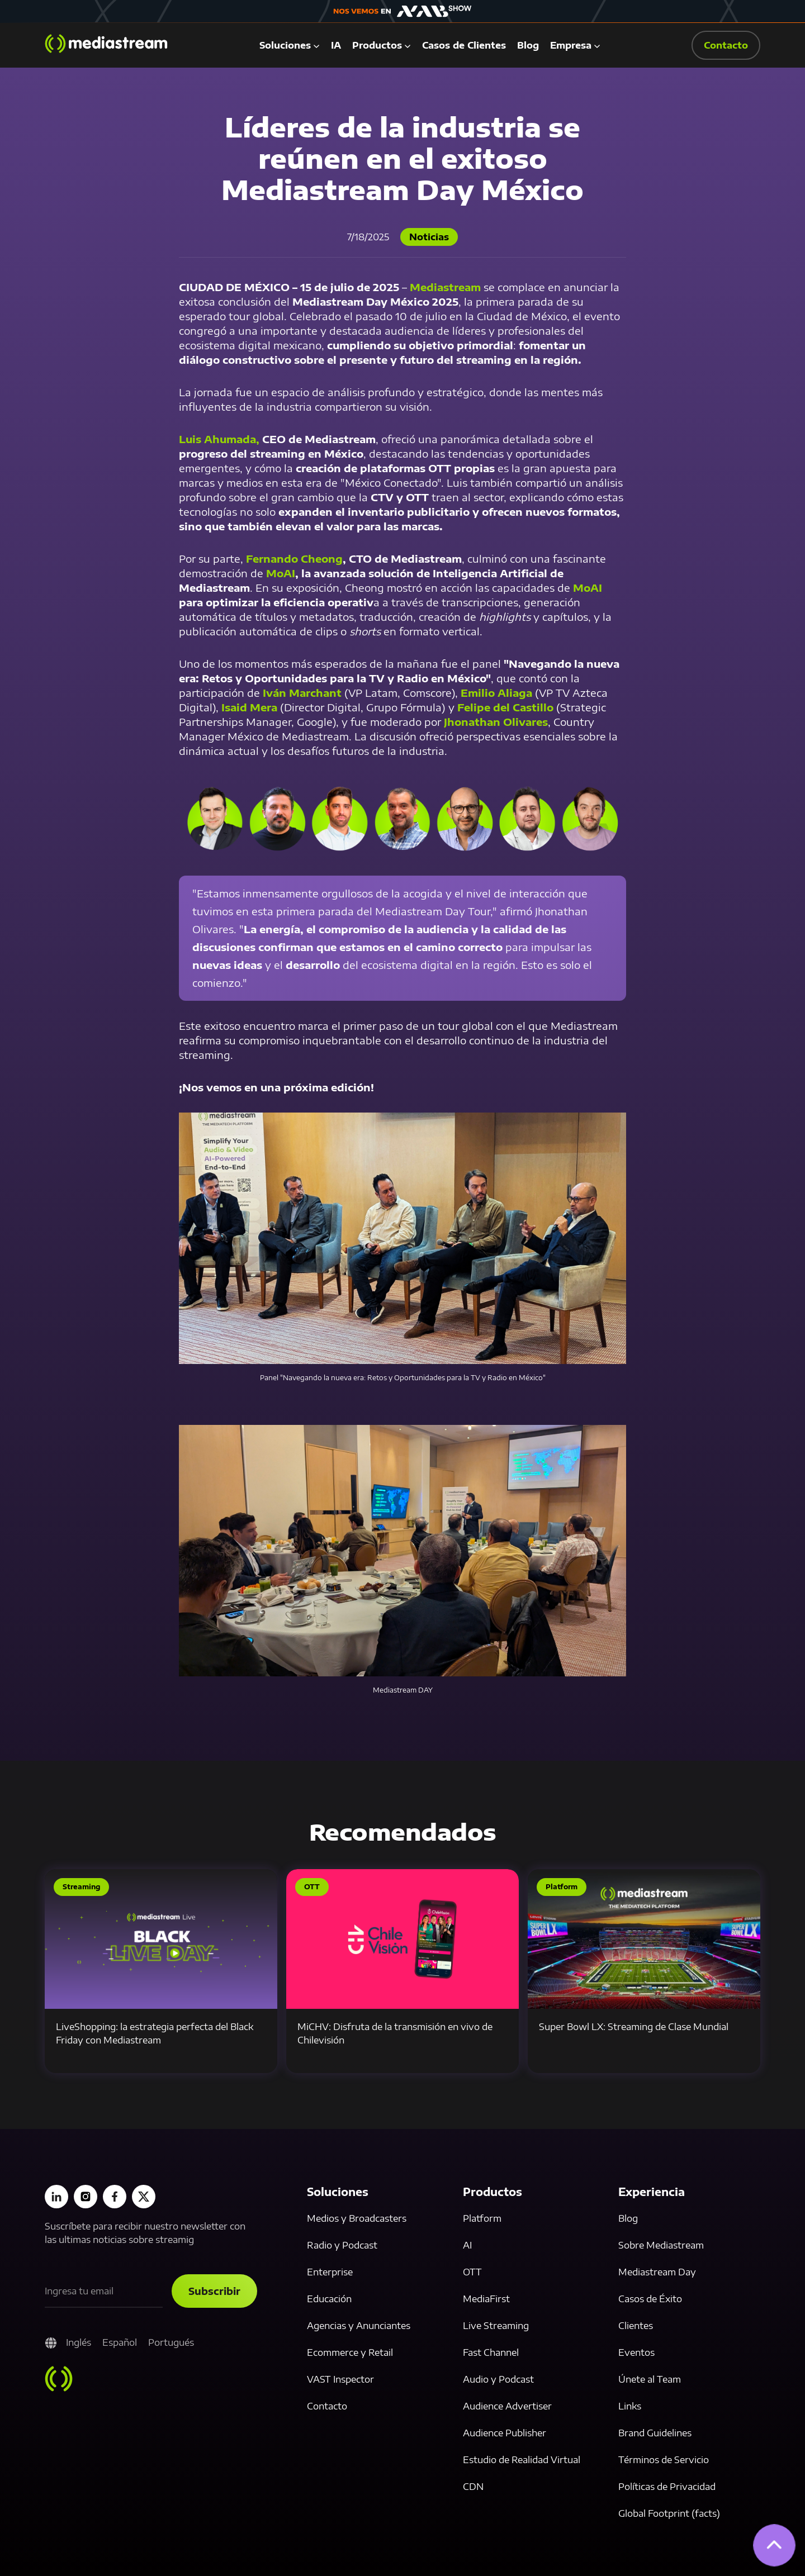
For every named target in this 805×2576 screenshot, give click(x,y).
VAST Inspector (340, 2379)
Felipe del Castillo (505, 707)
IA (336, 45)
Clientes (635, 2325)
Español (119, 2342)
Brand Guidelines (655, 2433)
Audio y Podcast (498, 2379)
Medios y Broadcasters (356, 2218)
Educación (329, 2298)
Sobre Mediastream (661, 2245)
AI (467, 2245)
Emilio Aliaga (496, 692)
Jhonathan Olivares (496, 721)
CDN (473, 2486)
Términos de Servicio (663, 2459)
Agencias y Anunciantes (358, 2325)
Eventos (636, 2352)
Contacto (327, 2406)
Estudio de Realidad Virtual (521, 2459)
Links (629, 2406)
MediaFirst (486, 2298)
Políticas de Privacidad (667, 2486)
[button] (289, 45)
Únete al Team (649, 2379)
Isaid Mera (250, 707)
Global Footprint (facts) (669, 2513)
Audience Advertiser (507, 2406)
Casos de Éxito (650, 2298)
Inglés (78, 2342)
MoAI (587, 587)
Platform (482, 2218)
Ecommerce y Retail (350, 2352)
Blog (528, 45)
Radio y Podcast (342, 2245)
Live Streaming (496, 2325)
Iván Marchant (303, 692)
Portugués (171, 2342)
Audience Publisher (504, 2433)
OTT (472, 2272)
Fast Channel (491, 2352)
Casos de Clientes (464, 45)
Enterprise (330, 2272)
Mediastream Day (657, 2272)
